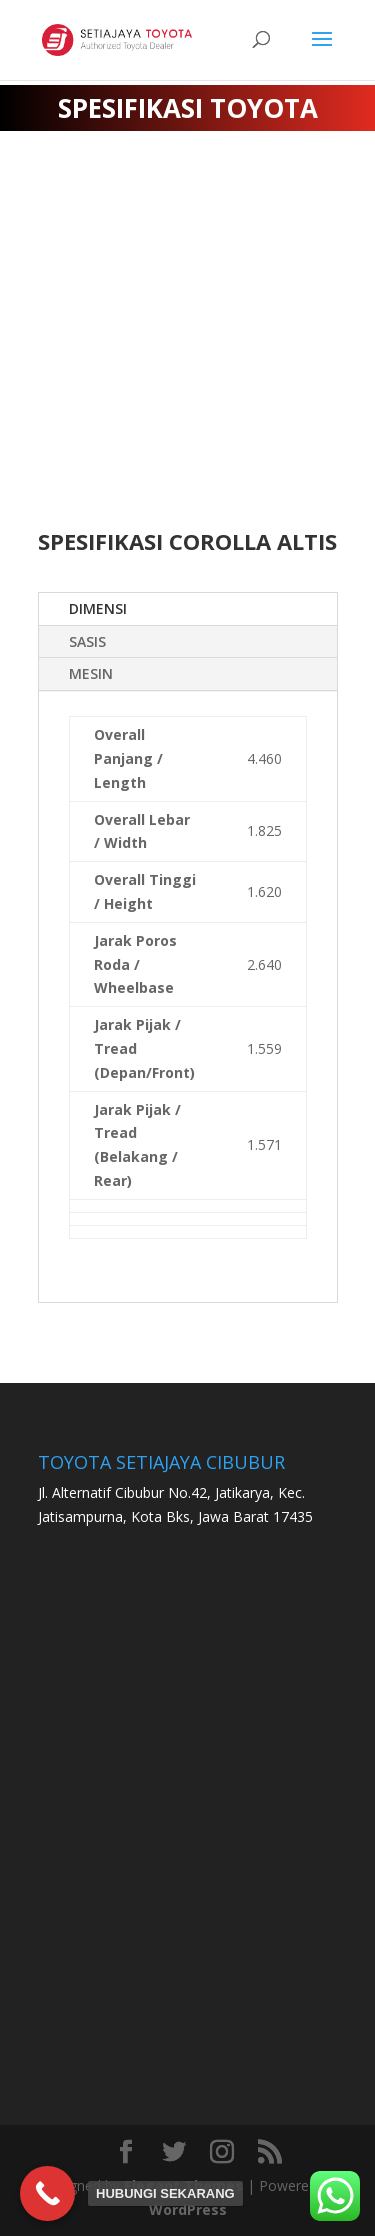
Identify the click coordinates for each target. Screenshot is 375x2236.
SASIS (87, 641)
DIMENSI (98, 608)
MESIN (91, 673)
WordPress (188, 2209)
